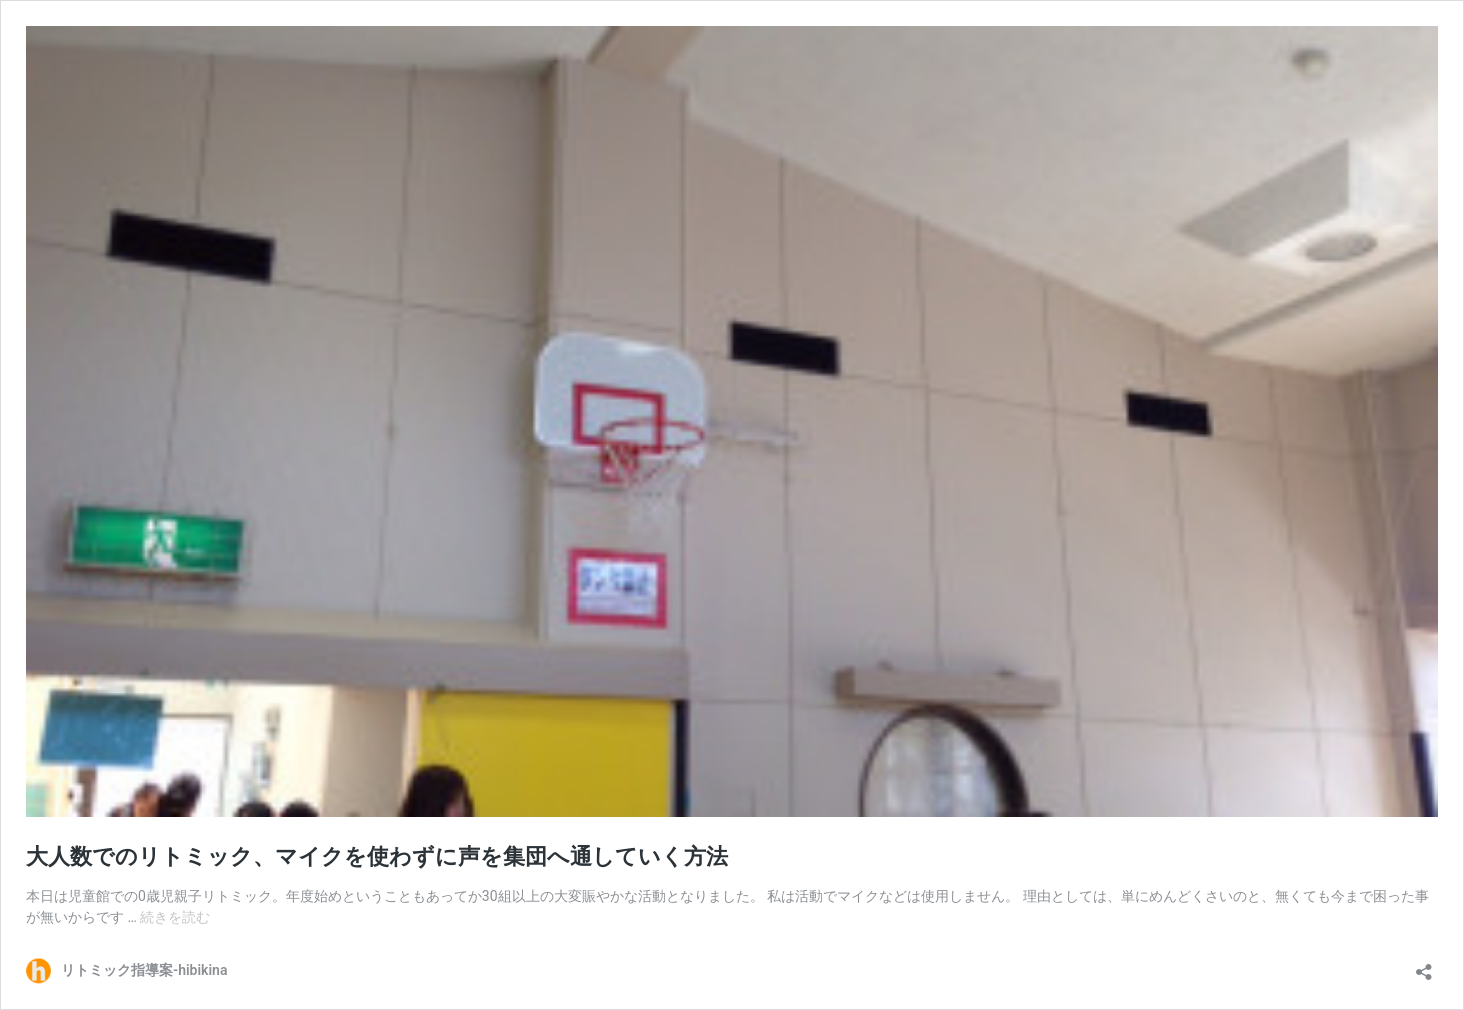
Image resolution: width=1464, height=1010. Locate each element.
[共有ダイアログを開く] (1424, 965)
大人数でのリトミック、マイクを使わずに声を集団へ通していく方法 (377, 856)
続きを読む (175, 917)
